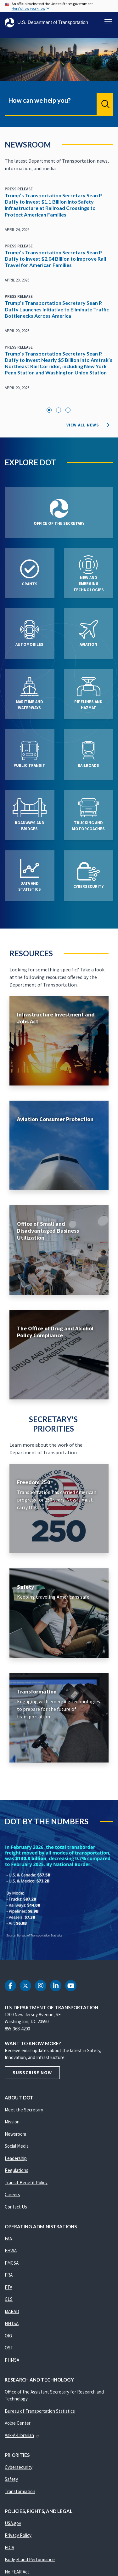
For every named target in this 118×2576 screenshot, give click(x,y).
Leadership (16, 2158)
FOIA (9, 2547)
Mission (12, 2122)
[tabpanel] (59, 292)
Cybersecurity (18, 2467)
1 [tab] (49, 410)
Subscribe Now (32, 2072)
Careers (12, 2194)
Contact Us (16, 2207)
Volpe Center (18, 2423)
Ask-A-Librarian (22, 2435)
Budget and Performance (30, 2559)
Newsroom (15, 2134)
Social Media (17, 2146)
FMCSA (12, 2263)
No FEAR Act (17, 2572)
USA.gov (13, 2523)
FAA (8, 2239)
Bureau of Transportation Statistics (40, 2411)
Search (105, 104)
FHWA (11, 2251)
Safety (11, 2479)
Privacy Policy (18, 2535)
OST (9, 2348)
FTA (8, 2287)
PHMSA (12, 2360)
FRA (9, 2275)
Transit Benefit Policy (26, 2182)
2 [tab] (58, 410)
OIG (8, 2336)
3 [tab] (67, 410)
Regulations (16, 2170)
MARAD (12, 2311)
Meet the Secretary (24, 2110)
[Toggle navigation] (108, 22)
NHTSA (12, 2323)
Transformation (20, 2491)
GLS (9, 2299)
